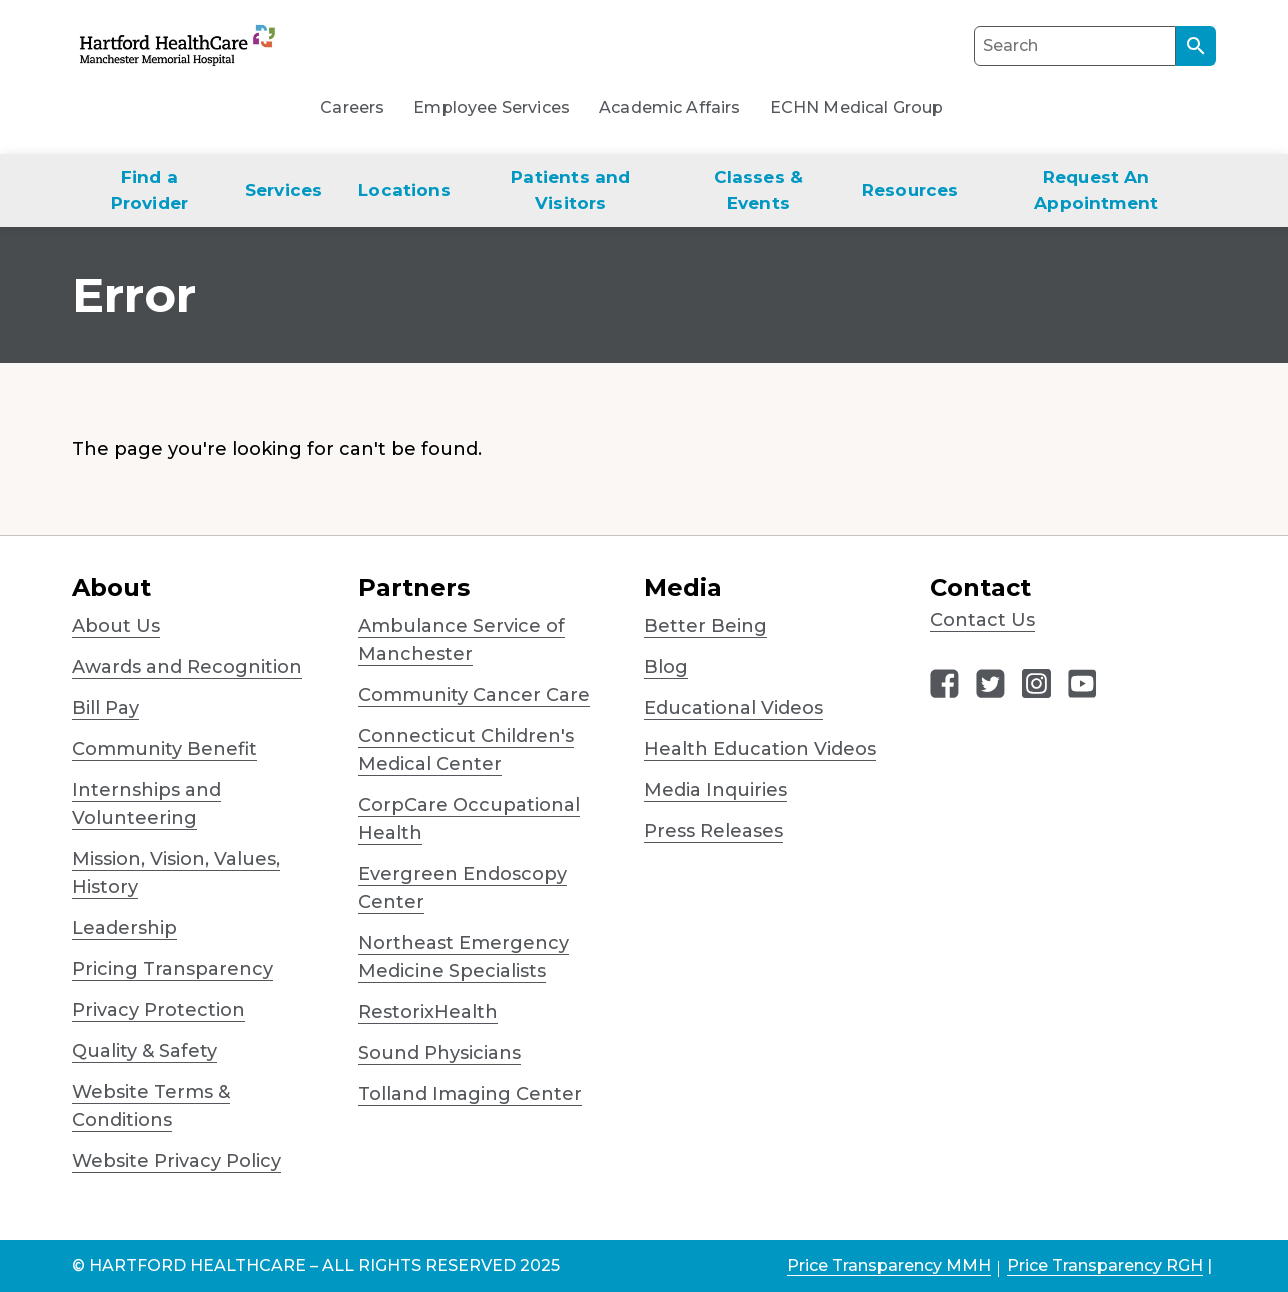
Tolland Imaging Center (470, 1094)
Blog (666, 667)
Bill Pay (105, 708)
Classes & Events (759, 190)
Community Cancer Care (474, 695)
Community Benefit (164, 749)
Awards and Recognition (187, 667)
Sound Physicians (439, 1053)
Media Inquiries (715, 790)
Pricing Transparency (172, 969)
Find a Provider (149, 190)
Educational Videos (733, 708)
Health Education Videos (760, 749)
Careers (352, 107)
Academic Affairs (670, 107)
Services (283, 190)
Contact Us (982, 620)
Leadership (124, 928)
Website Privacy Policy (176, 1161)
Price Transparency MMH (889, 1265)
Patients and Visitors (570, 190)
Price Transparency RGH (1105, 1265)
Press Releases (713, 831)
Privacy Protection (158, 1010)
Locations (404, 190)
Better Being (705, 626)
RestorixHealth (428, 1012)
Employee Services (491, 107)
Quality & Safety (144, 1051)
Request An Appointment (1096, 190)
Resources (910, 190)
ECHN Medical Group (857, 107)
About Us (116, 626)
